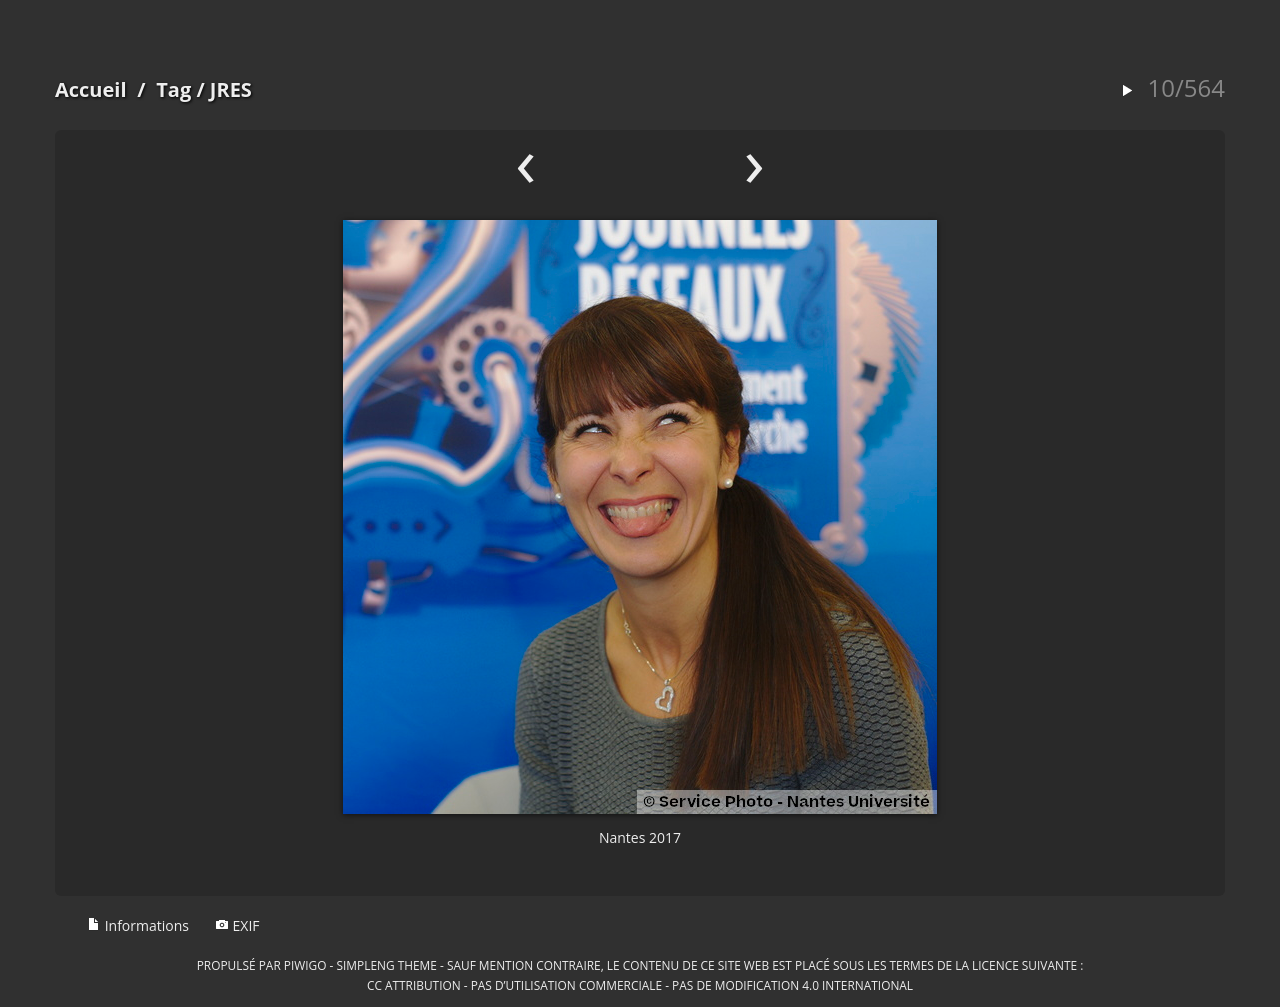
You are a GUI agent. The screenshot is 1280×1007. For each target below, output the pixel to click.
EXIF (237, 925)
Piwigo (305, 965)
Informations (138, 925)
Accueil (91, 89)
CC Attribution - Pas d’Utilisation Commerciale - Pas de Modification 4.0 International (640, 985)
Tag (173, 89)
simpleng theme (387, 965)
